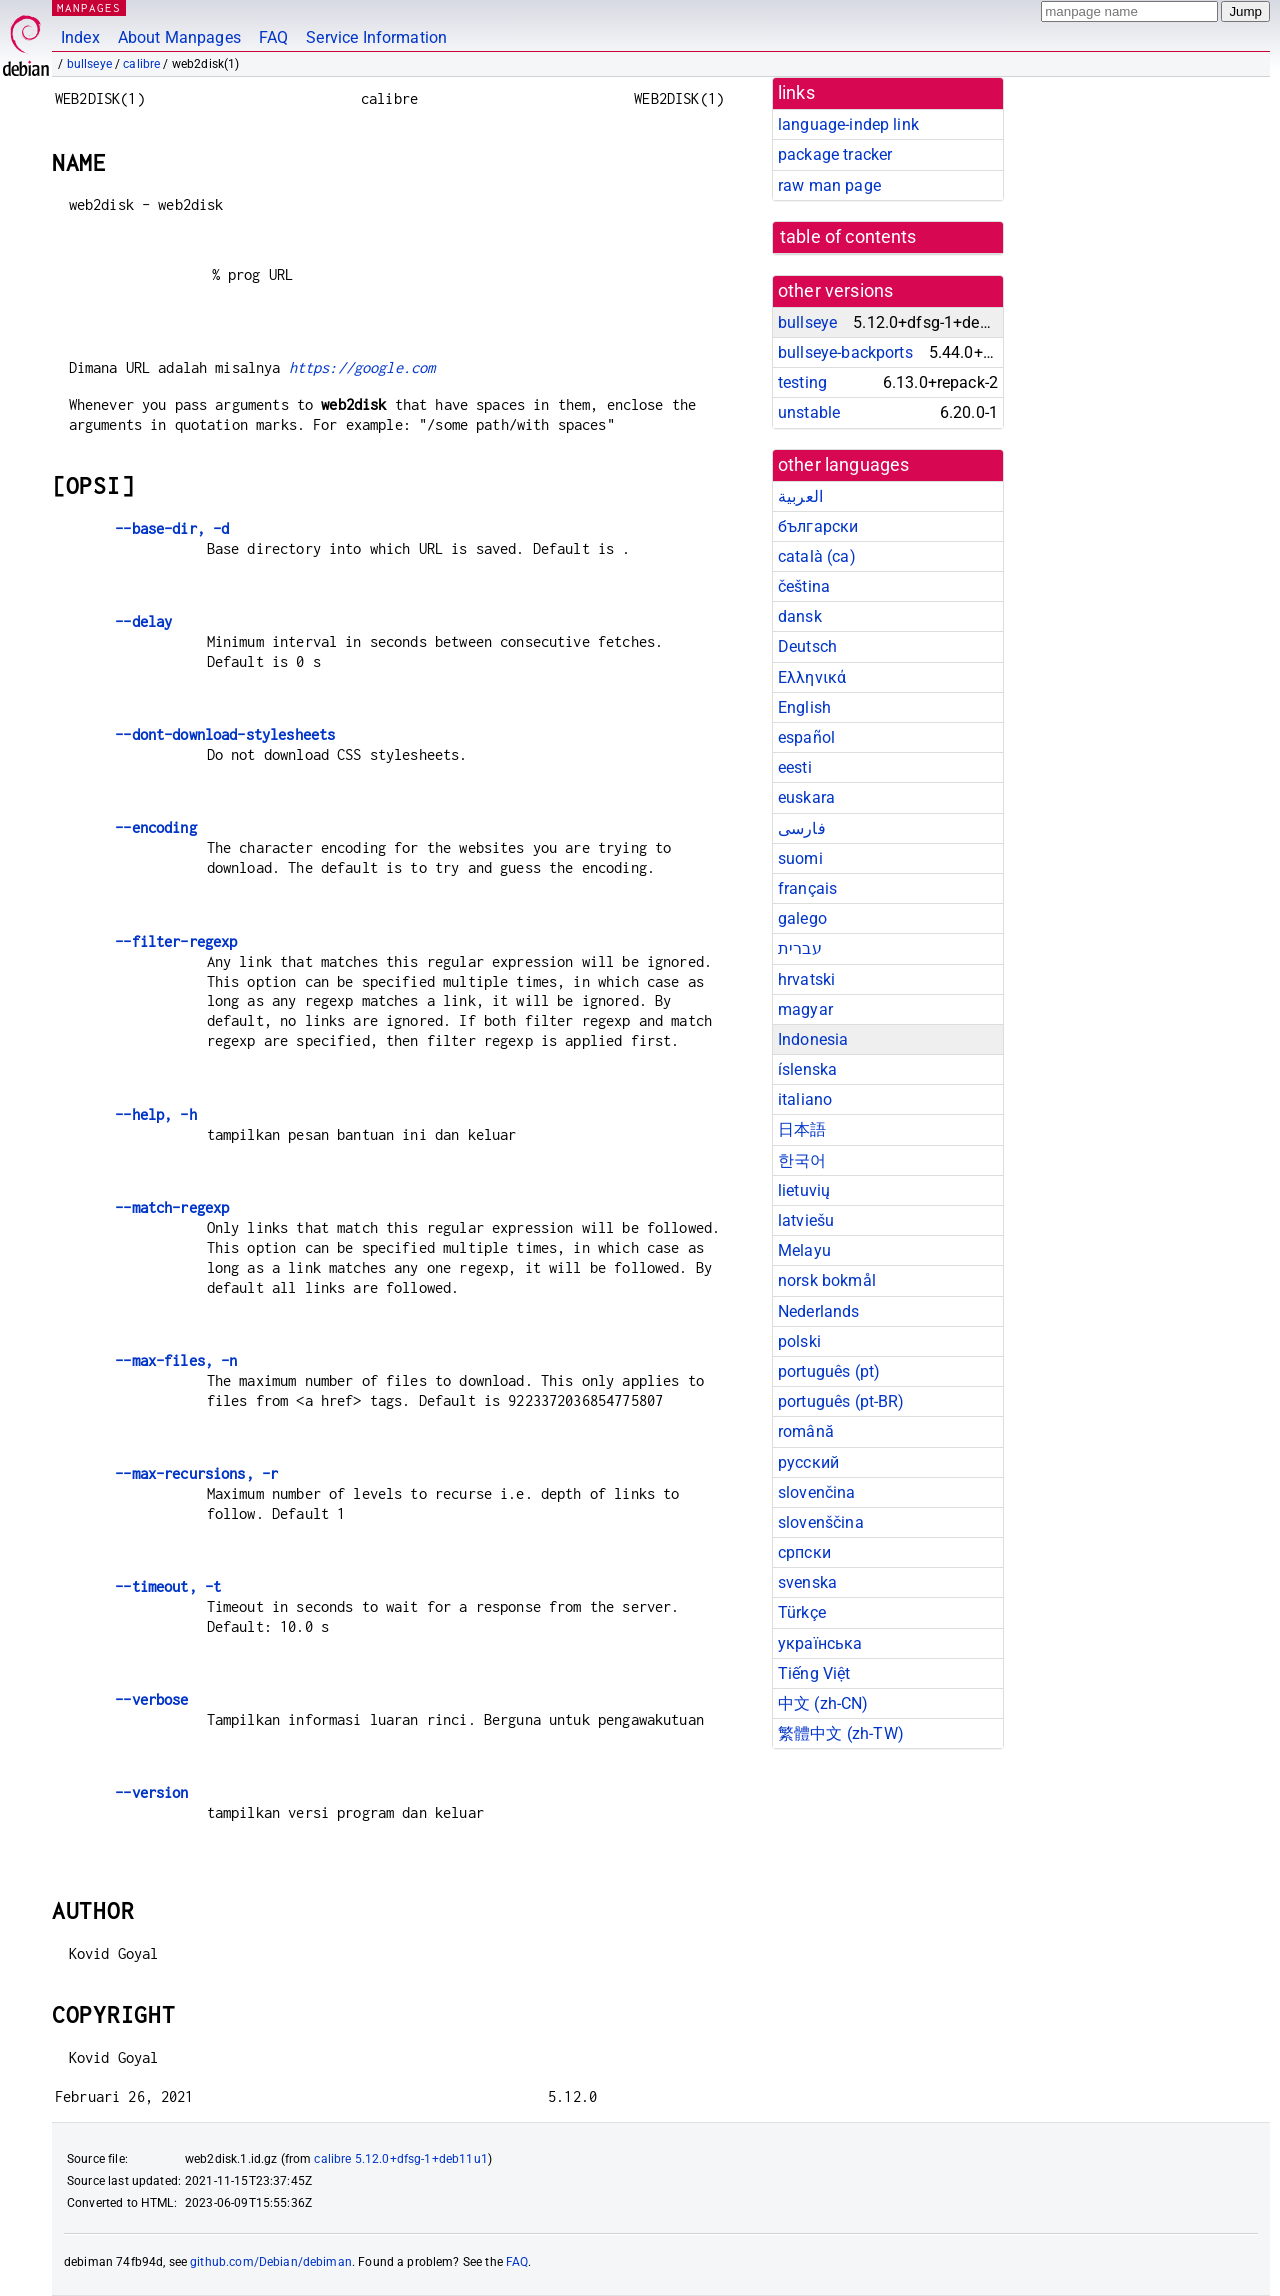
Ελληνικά (812, 677)
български (818, 526)
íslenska (807, 1069)
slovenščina (821, 1522)
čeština (804, 586)
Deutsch (807, 646)
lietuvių (804, 1190)
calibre (141, 64)
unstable (809, 412)
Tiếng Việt (814, 1673)
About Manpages (179, 37)
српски (804, 1552)
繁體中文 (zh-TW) (841, 1733)
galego (802, 918)
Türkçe (802, 1612)
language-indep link (848, 124)
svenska (807, 1582)
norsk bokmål (827, 1280)
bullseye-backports (845, 352)
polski (799, 1341)
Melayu (804, 1250)
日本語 (802, 1129)
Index (80, 37)
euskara (806, 797)
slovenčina (817, 1492)
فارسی (802, 828)
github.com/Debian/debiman (271, 2262)
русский (808, 1462)
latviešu (806, 1220)
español (806, 737)
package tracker (835, 154)
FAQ (273, 37)
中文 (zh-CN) (823, 1703)
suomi (800, 858)
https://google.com (362, 367)
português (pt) (829, 1371)
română (806, 1431)
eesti (795, 767)
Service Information (376, 37)
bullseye (89, 64)
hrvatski (806, 979)
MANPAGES (89, 7)
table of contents (848, 237)
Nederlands (819, 1311)
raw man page (829, 185)
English (804, 707)
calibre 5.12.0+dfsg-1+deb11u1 (400, 2159)
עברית (800, 948)
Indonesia (813, 1039)
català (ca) (817, 556)
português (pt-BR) (841, 1401)
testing (802, 382)
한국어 (802, 1160)
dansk (800, 616)
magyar (805, 1009)
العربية (800, 496)
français (807, 888)
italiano (805, 1099)
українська (820, 1643)
